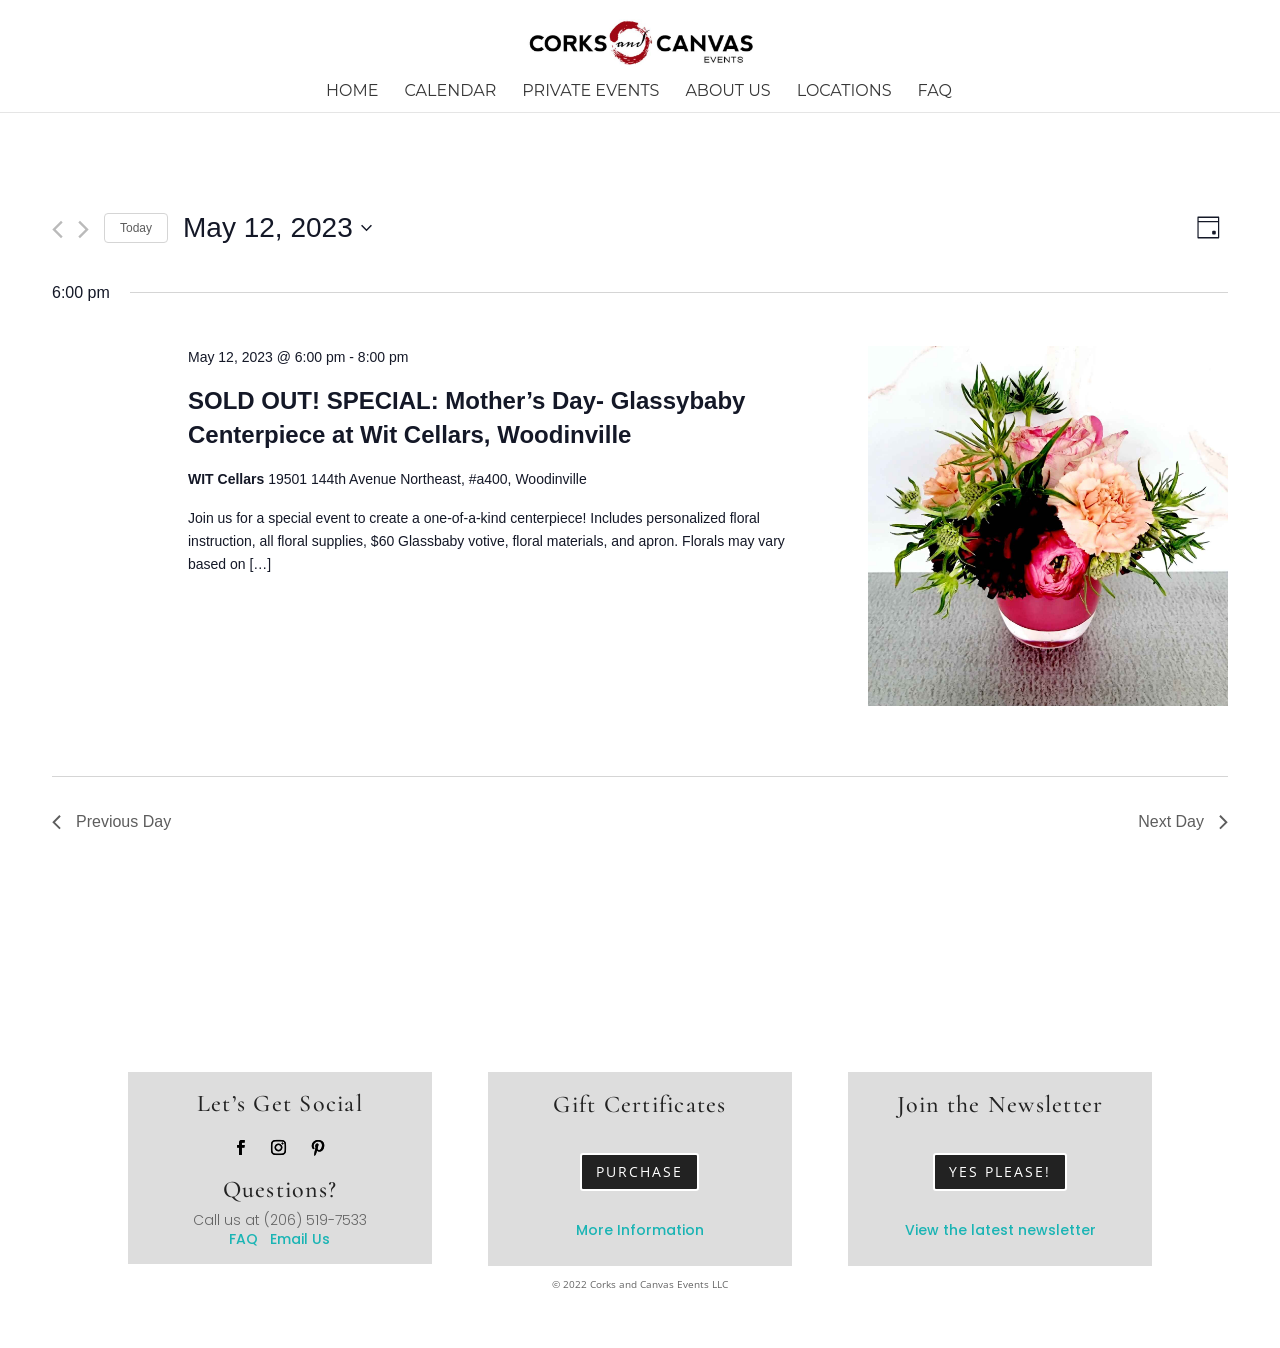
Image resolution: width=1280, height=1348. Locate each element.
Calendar (451, 92)
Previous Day (111, 821)
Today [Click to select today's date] (136, 228)
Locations (844, 92)
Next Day (1183, 821)
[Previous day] (57, 229)
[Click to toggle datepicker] (277, 228)
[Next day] (83, 229)
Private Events (590, 92)
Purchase (639, 1171)
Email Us (300, 1239)
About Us (727, 92)
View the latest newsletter (1000, 1230)
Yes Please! (1000, 1171)
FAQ (935, 92)
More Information (640, 1230)
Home (352, 92)
